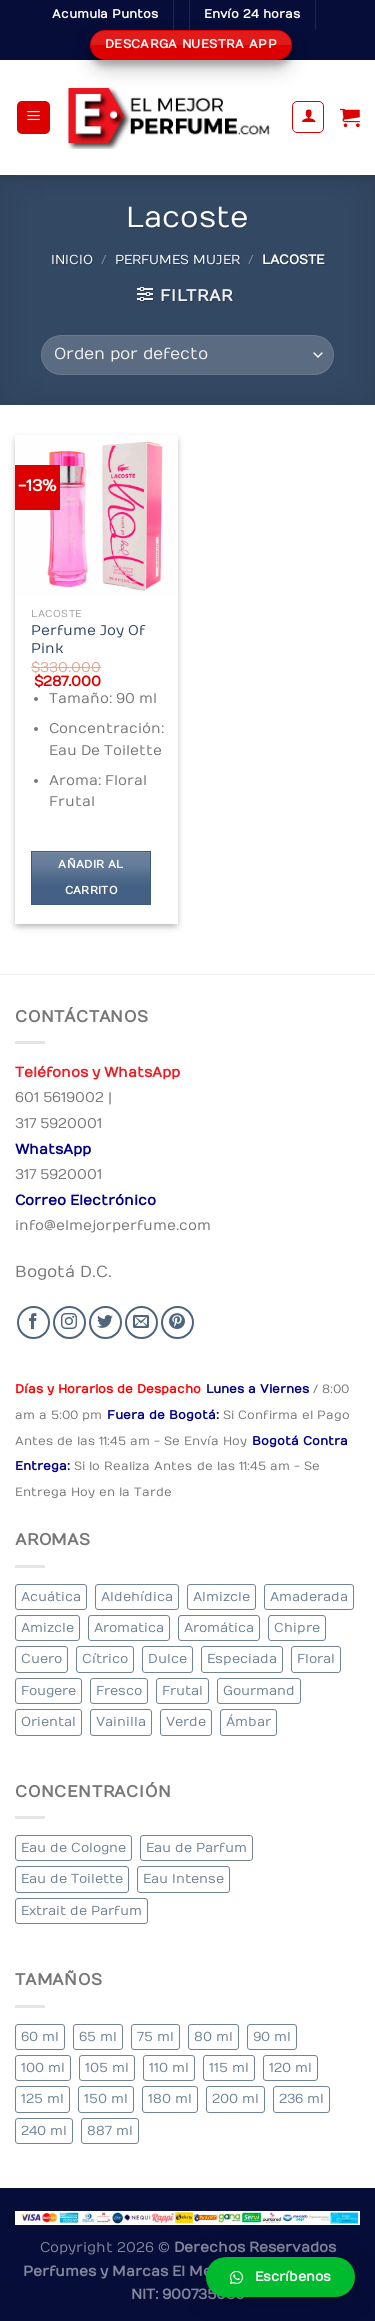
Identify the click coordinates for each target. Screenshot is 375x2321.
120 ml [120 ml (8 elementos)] (290, 2067)
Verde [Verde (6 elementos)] (186, 1721)
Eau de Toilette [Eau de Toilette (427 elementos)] (72, 1878)
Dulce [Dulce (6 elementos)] (167, 1658)
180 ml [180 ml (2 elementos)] (170, 2098)
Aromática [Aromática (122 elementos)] (219, 1627)
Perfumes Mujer (177, 259)
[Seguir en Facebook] (33, 1322)
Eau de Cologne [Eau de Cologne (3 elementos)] (73, 1847)
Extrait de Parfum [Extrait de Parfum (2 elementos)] (81, 1910)
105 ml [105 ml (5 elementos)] (107, 2067)
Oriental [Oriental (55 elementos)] (48, 1721)
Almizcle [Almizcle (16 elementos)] (221, 1596)
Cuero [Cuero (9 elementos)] (41, 1658)
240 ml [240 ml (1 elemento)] (44, 2130)
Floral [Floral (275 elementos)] (316, 1658)
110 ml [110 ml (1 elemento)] (169, 2067)
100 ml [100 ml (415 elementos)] (43, 2067)
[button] (280, 2277)
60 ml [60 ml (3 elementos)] (40, 2036)
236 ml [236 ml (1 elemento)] (301, 2098)
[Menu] (33, 117)
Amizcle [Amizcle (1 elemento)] (47, 1627)
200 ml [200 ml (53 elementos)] (235, 2098)
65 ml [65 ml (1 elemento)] (98, 2036)
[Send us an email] (141, 1322)
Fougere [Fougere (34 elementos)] (48, 1690)
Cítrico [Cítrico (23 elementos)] (105, 1658)
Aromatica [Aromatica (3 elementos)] (129, 1627)
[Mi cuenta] (308, 117)
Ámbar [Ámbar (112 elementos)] (248, 1721)
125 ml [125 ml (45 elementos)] (42, 2098)
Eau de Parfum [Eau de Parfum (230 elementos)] (196, 1847)
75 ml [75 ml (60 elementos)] (155, 2036)
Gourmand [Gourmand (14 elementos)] (259, 1690)
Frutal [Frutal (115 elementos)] (182, 1690)
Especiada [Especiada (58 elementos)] (242, 1658)
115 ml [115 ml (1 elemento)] (229, 2067)
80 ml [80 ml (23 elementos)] (213, 2036)
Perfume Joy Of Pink (88, 640)
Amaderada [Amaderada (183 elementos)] (309, 1596)
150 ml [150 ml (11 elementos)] (106, 2098)
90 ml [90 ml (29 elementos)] (272, 2036)
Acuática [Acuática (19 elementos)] (51, 1596)
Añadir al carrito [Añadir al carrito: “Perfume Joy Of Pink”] (90, 877)
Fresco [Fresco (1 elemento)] (119, 1690)
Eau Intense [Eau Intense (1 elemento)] (183, 1878)
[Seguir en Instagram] (69, 1322)
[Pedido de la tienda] (187, 355)
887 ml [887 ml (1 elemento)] (110, 2130)
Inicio (72, 259)
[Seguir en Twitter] (105, 1322)
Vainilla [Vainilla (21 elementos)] (121, 1721)
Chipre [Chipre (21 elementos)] (297, 1627)
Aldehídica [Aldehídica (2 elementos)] (137, 1596)
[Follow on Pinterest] (177, 1322)
